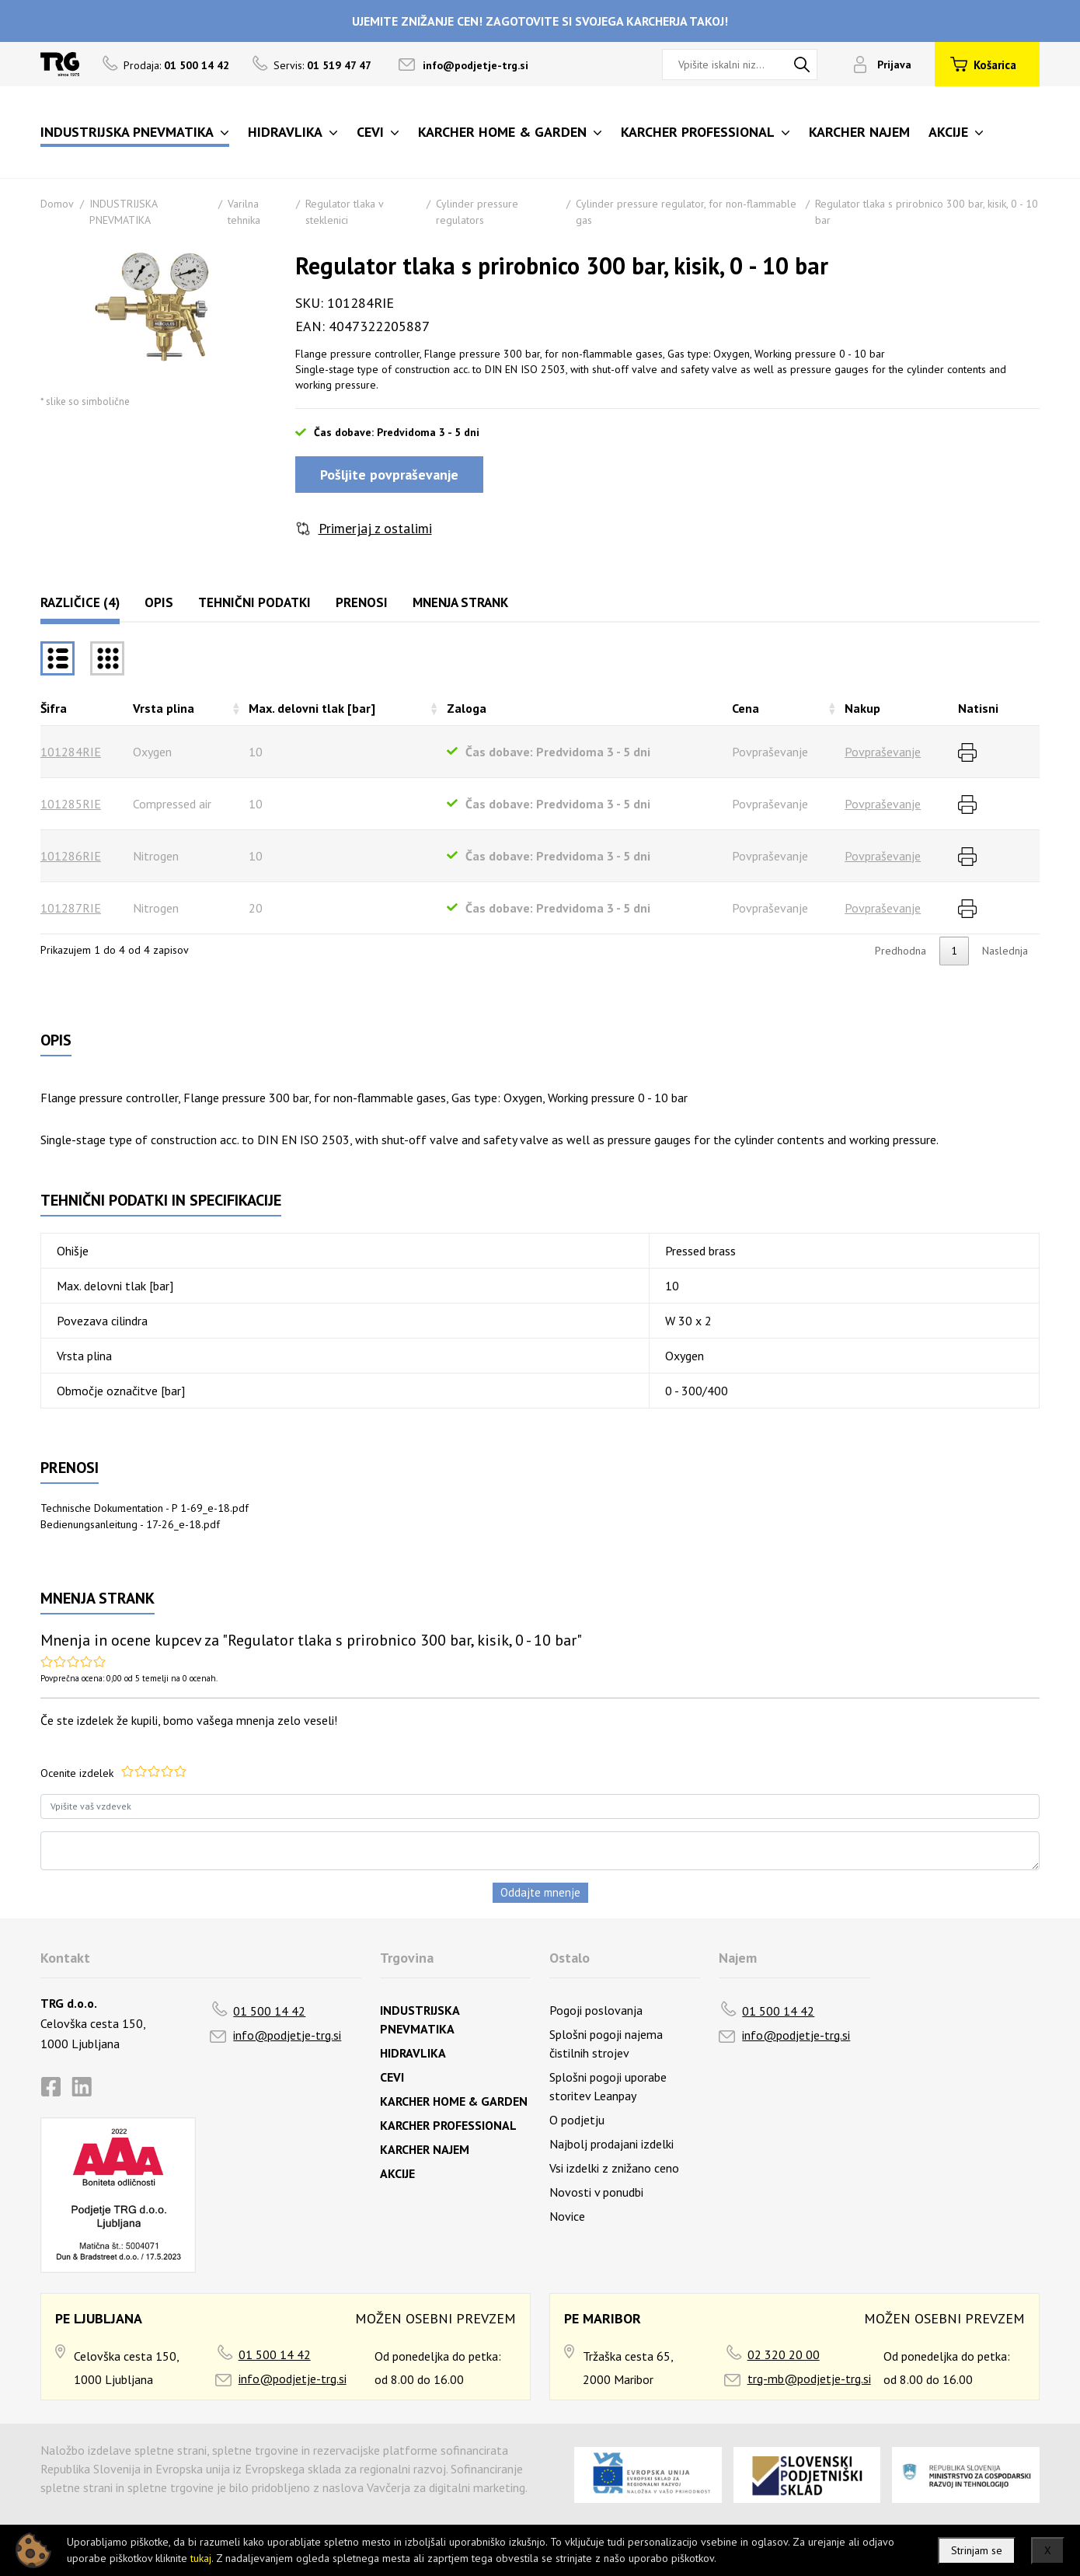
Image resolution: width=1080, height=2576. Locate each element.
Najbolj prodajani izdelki (611, 2144)
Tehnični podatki (254, 602)
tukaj (200, 2558)
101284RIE (70, 751)
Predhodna (900, 951)
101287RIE (70, 908)
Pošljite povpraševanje (389, 474)
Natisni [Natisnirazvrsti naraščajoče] (978, 708)
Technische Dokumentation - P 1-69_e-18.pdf (144, 1508)
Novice (567, 2216)
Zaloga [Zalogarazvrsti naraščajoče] (466, 708)
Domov (57, 204)
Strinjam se (976, 2550)
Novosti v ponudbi (596, 2192)
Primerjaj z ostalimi (375, 528)
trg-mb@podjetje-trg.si (809, 2378)
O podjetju (576, 2119)
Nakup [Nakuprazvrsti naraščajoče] (862, 708)
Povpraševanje (883, 751)
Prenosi (362, 602)
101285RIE (70, 804)
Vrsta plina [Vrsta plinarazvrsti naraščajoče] (163, 708)
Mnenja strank (460, 602)
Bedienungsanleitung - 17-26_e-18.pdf (130, 1524)
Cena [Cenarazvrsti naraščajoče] (745, 708)
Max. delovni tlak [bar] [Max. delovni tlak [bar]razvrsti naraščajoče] (312, 708)
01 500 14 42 (269, 2011)
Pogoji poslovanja (596, 2010)
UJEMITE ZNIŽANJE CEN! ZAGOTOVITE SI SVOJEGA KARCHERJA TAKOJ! (540, 21)
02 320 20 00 (783, 2354)
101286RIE (70, 856)
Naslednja (1005, 951)
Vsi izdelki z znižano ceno (614, 2168)
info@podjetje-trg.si (475, 65)
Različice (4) (80, 602)
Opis (159, 602)
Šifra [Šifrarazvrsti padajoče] (53, 708)
